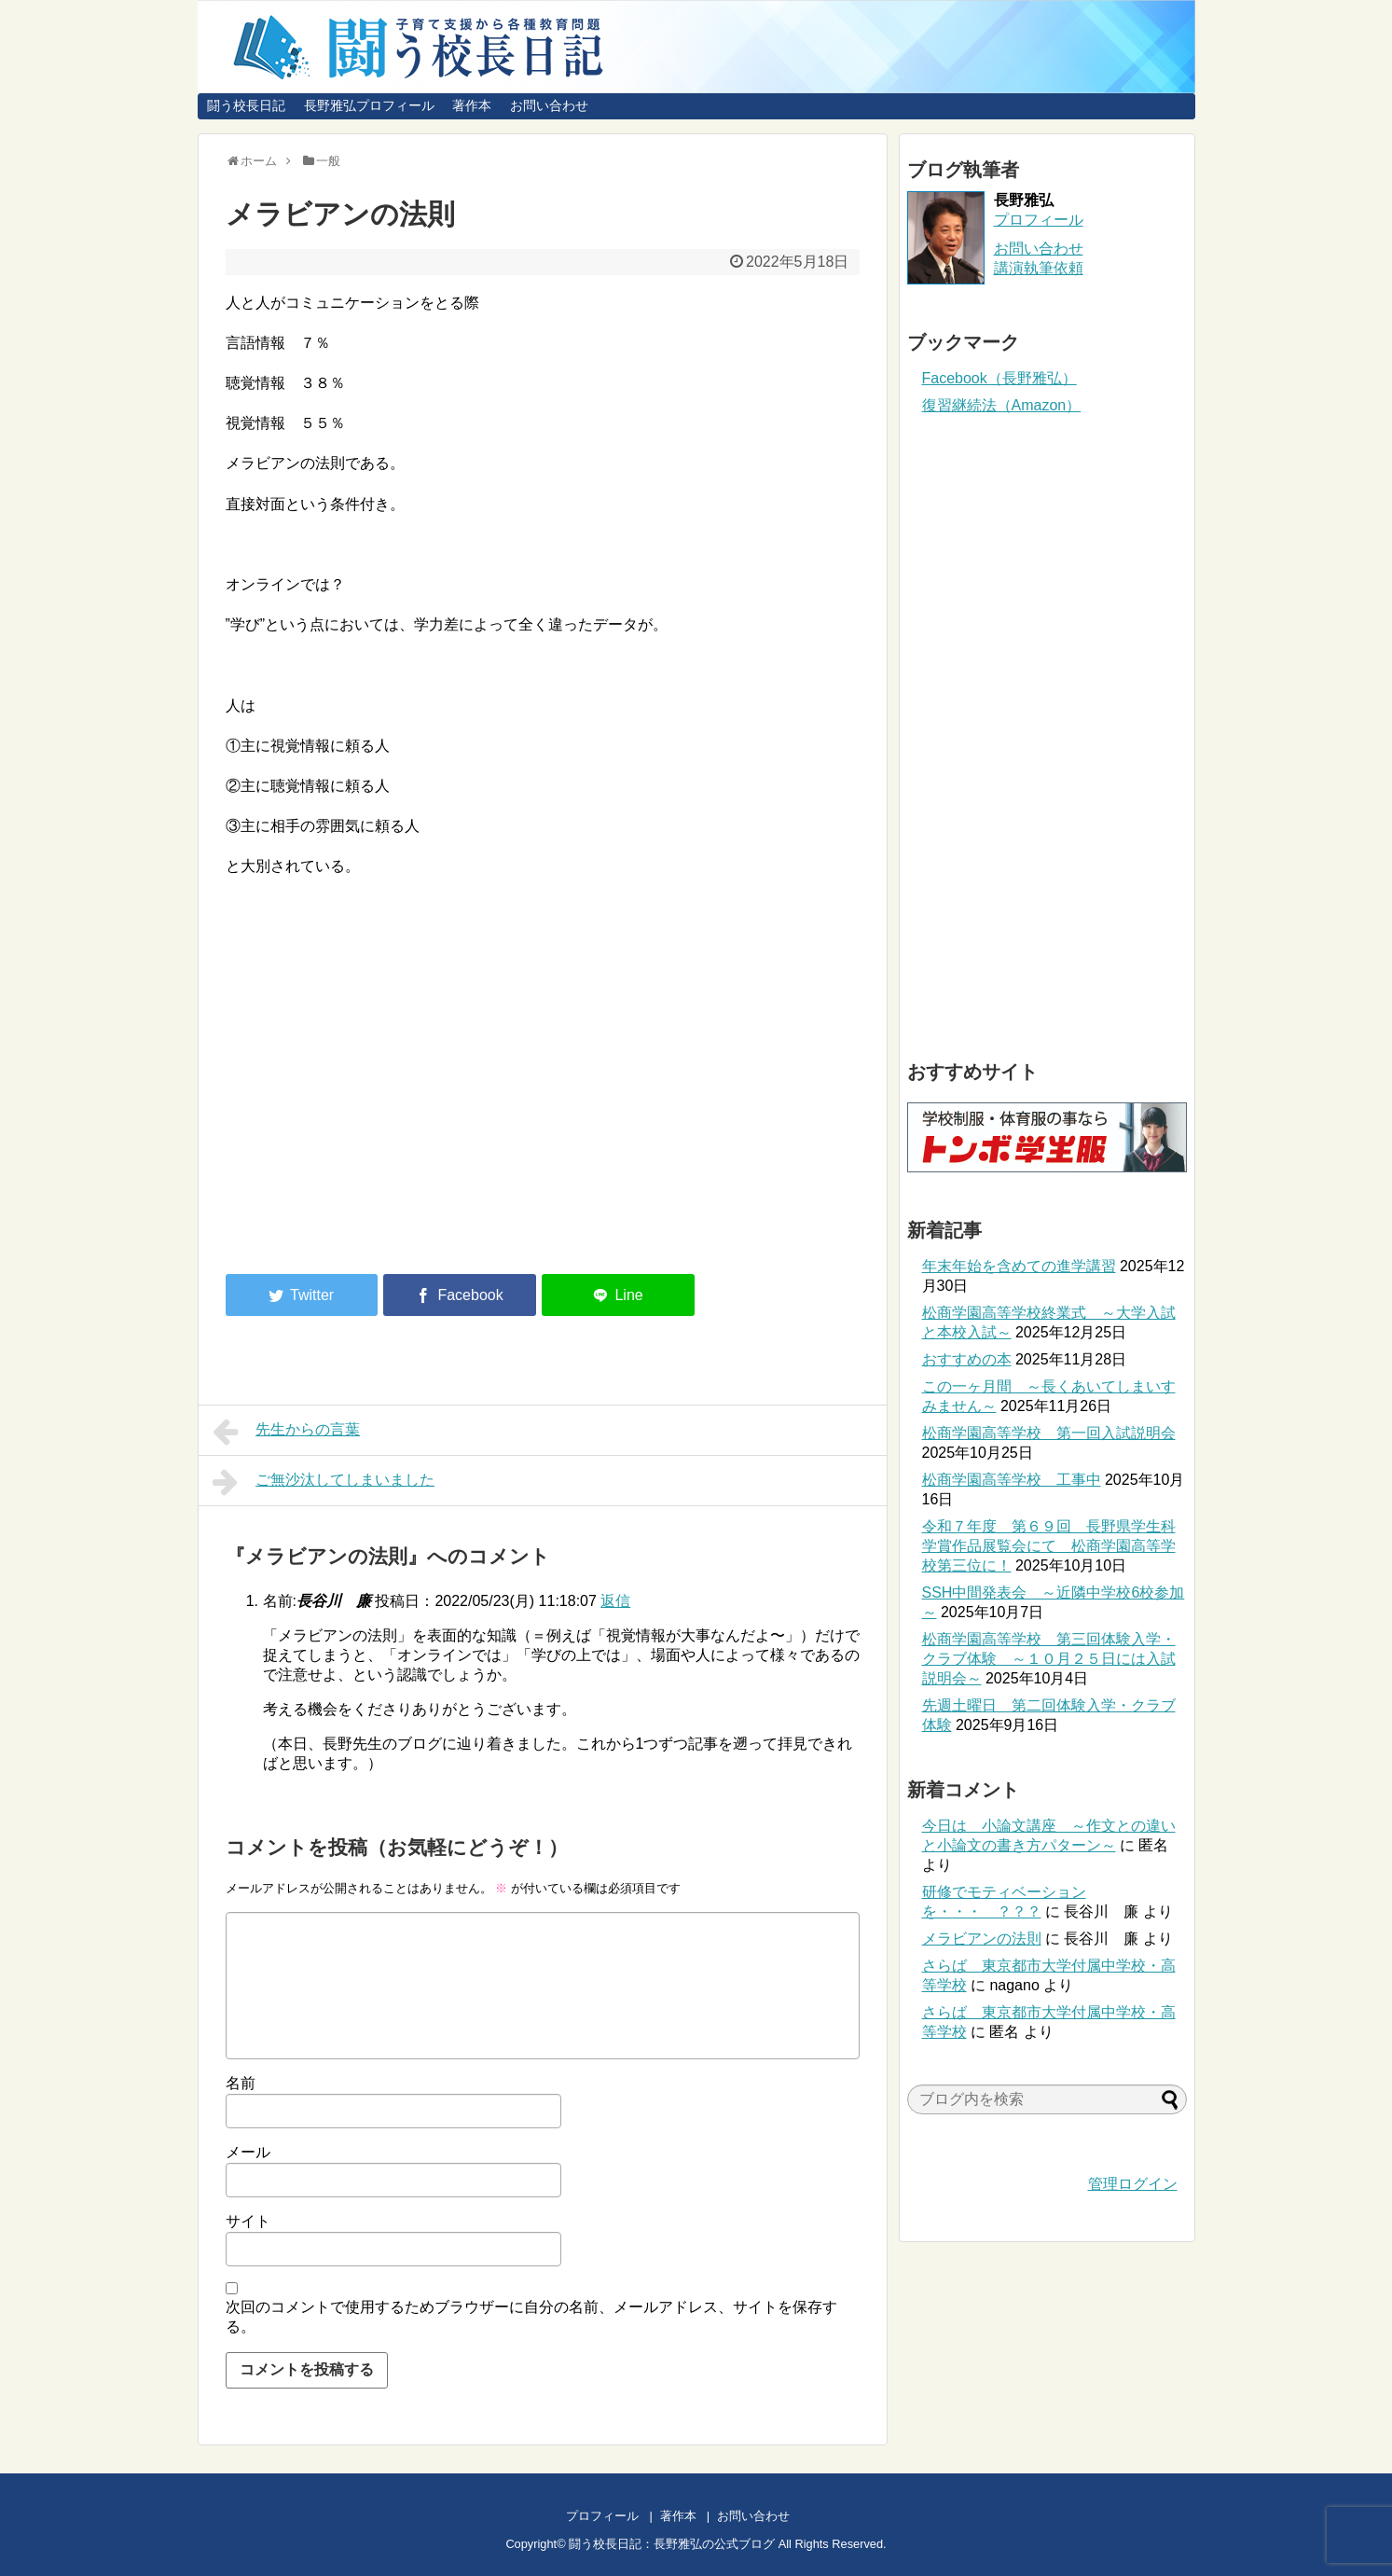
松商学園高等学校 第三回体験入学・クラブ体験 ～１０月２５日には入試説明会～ (1049, 1658)
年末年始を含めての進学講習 (1019, 1266)
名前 (240, 2083)
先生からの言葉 (287, 1432)
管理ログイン (1133, 2184)
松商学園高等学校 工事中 (1011, 1480)
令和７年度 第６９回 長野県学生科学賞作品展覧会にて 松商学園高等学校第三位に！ (1049, 1545)
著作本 (471, 105)
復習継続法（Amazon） (1002, 405)
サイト (248, 2221)
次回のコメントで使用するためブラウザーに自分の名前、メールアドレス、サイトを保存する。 (531, 2316)
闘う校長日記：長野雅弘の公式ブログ (672, 2544)
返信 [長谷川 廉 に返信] (615, 1601)
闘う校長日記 (246, 105)
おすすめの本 (967, 1359)
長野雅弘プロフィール (369, 105)
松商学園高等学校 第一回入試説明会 (1049, 1433)
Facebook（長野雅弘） (999, 378)
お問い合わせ (549, 105)
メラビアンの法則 (981, 1938)
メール (248, 2152)
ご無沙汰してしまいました (324, 1482)
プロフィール (1038, 220)
